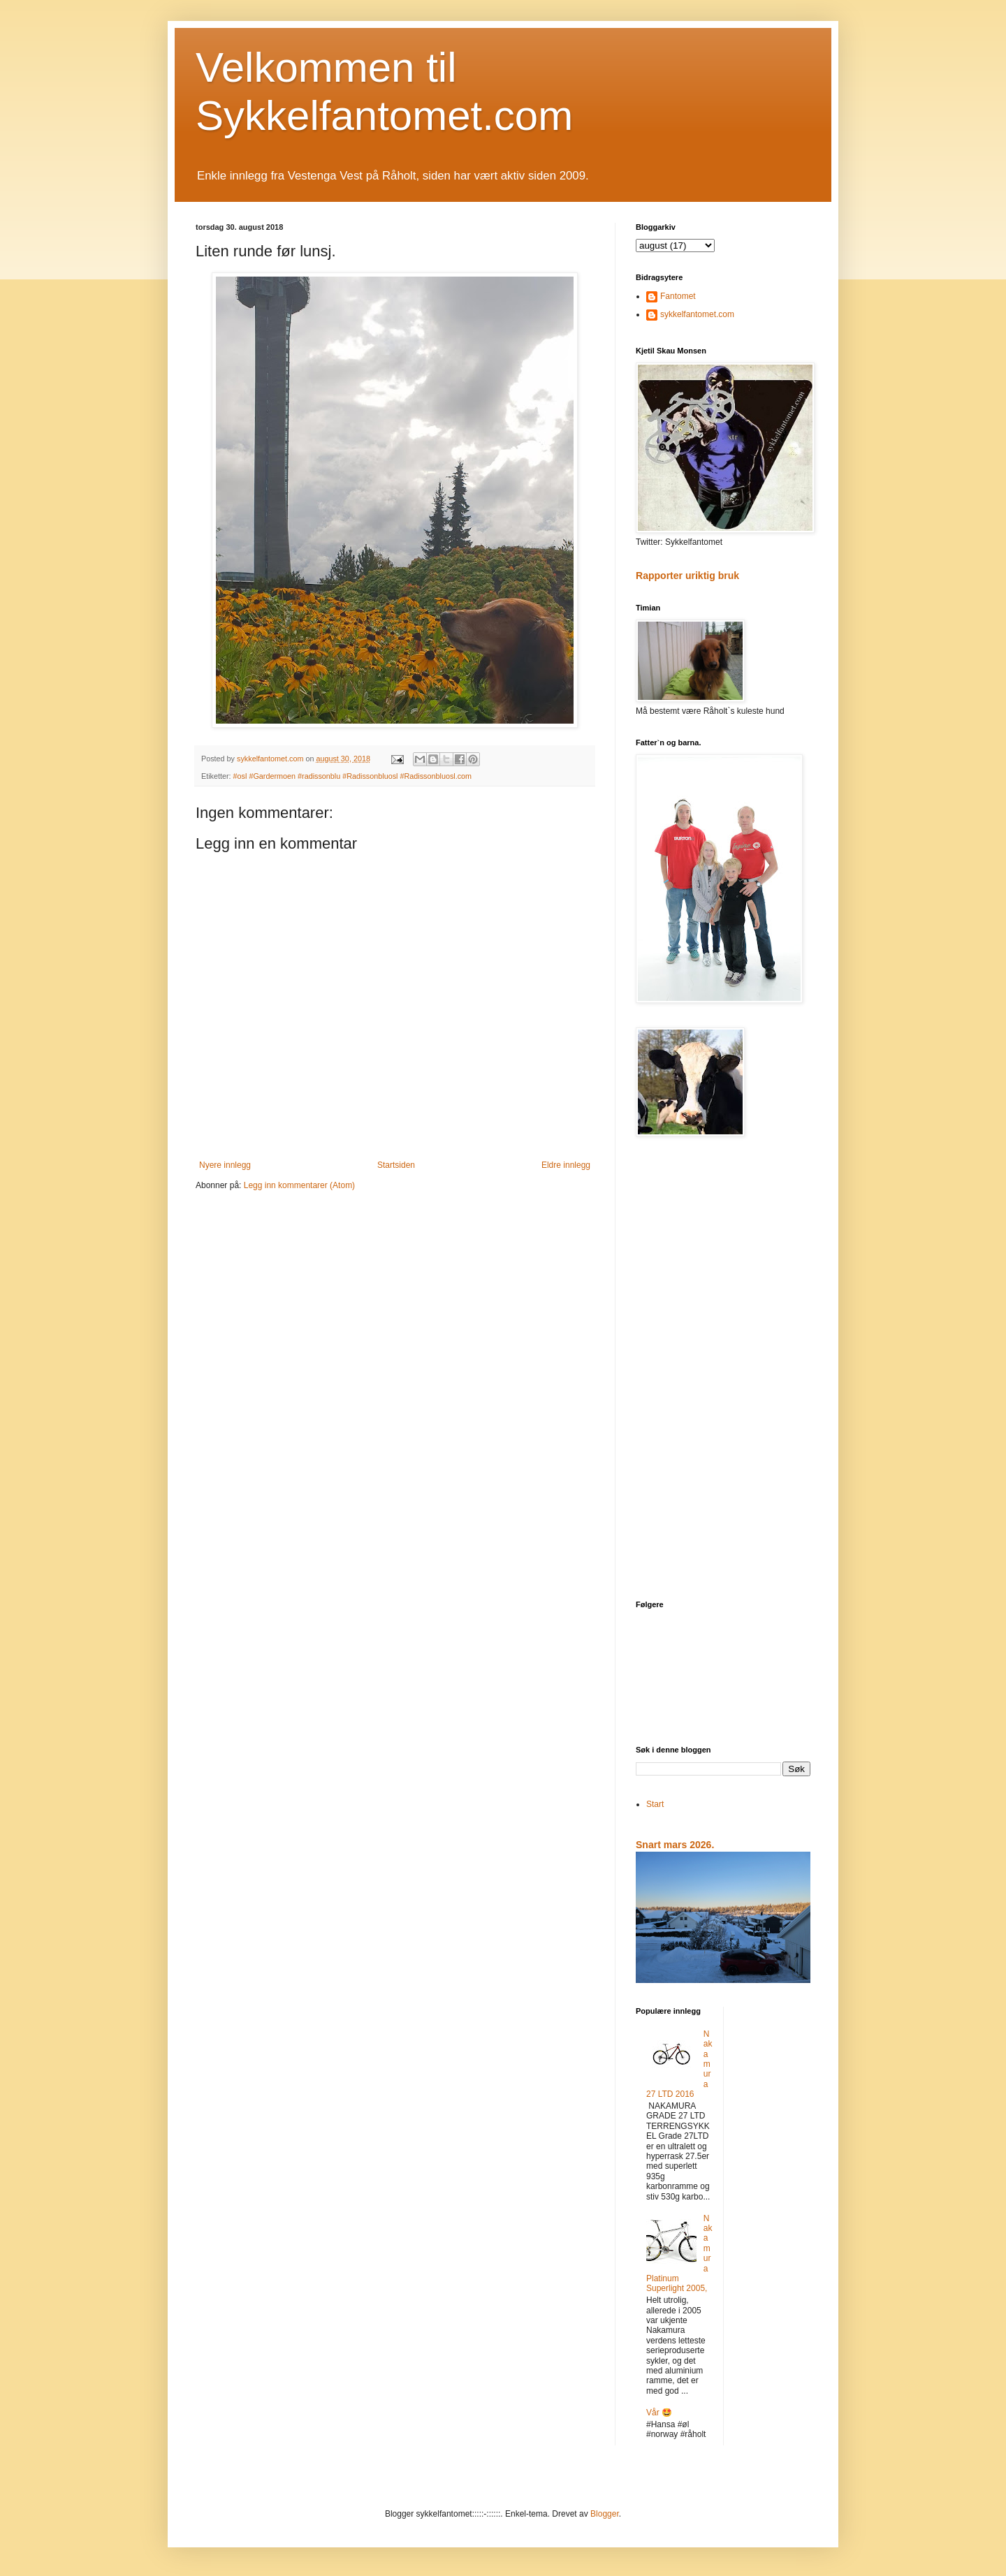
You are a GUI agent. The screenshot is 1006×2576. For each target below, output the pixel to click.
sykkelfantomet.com (697, 314)
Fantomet (678, 296)
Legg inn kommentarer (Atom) (299, 1185)
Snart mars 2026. (675, 1844)
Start (655, 1804)
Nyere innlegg (225, 1165)
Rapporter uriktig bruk (687, 575)
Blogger (604, 2514)
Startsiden (396, 1165)
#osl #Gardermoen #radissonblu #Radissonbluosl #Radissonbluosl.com (352, 776)
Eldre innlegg (565, 1165)
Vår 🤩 (659, 2412)
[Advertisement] (723, 1369)
